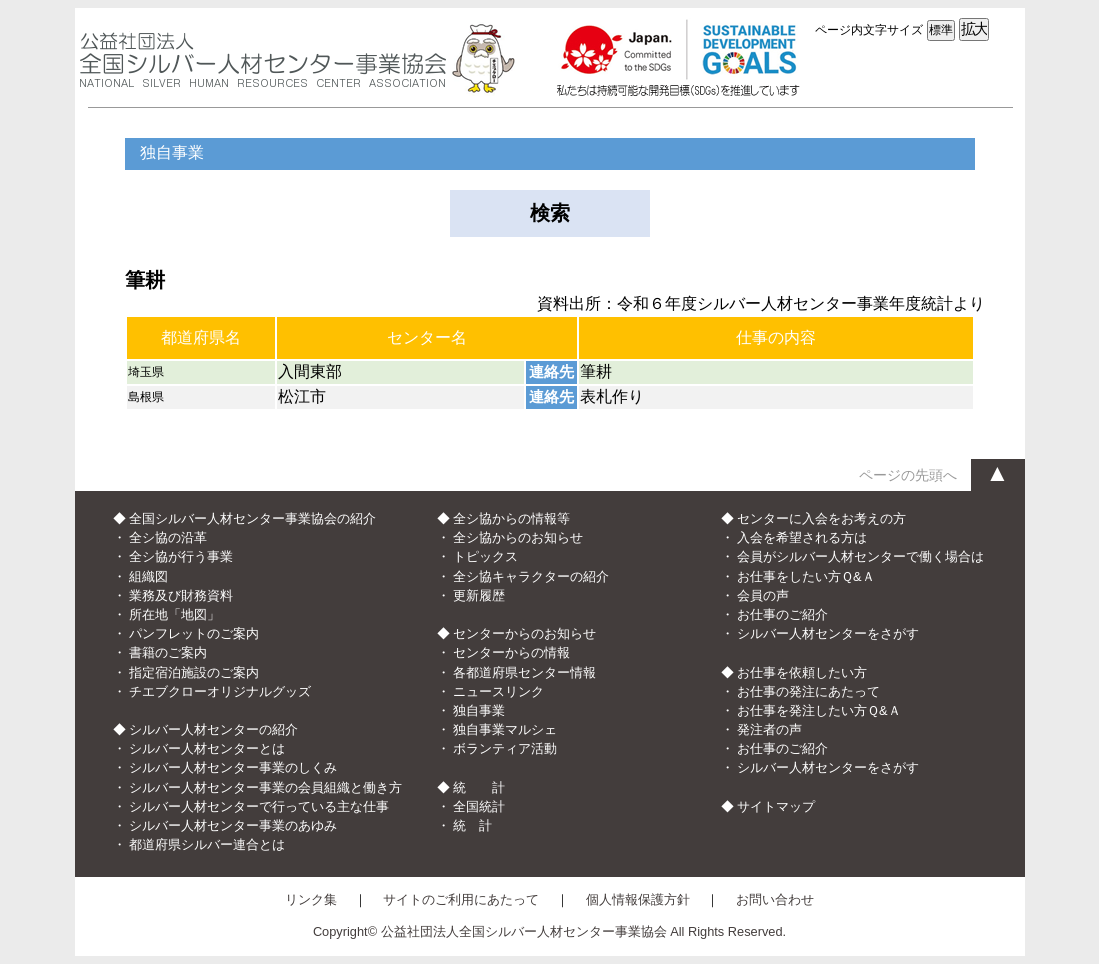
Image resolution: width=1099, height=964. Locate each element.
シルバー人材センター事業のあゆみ (233, 825)
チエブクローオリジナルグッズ (220, 691)
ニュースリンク (498, 691)
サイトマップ (776, 806)
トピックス (485, 556)
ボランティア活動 (505, 748)
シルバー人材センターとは (207, 748)
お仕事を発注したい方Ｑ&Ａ (819, 710)
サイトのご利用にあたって (461, 899)
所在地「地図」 (174, 614)
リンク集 (311, 899)
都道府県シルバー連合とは (207, 844)
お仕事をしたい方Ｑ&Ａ (806, 576)
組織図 (148, 576)
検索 (550, 213)
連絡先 (551, 371)
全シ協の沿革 (168, 537)
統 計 (472, 825)
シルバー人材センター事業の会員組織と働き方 (265, 787)
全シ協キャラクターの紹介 (531, 576)
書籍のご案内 (168, 652)
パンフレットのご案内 (194, 633)
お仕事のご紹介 (782, 614)
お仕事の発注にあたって (808, 691)
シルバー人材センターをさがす (828, 633)
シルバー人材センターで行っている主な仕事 (259, 806)
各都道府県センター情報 (524, 672)
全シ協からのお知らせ (518, 537)
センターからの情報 (511, 652)
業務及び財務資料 (181, 595)
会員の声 (763, 595)
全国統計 (479, 806)
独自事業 (479, 710)
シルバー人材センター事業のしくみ (233, 767)
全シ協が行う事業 (181, 556)
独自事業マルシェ (505, 729)
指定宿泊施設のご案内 (194, 672)
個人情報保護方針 (638, 899)
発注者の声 (769, 729)
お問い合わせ (775, 899)
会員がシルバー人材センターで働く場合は (860, 556)
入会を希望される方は (802, 537)
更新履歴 (479, 595)
